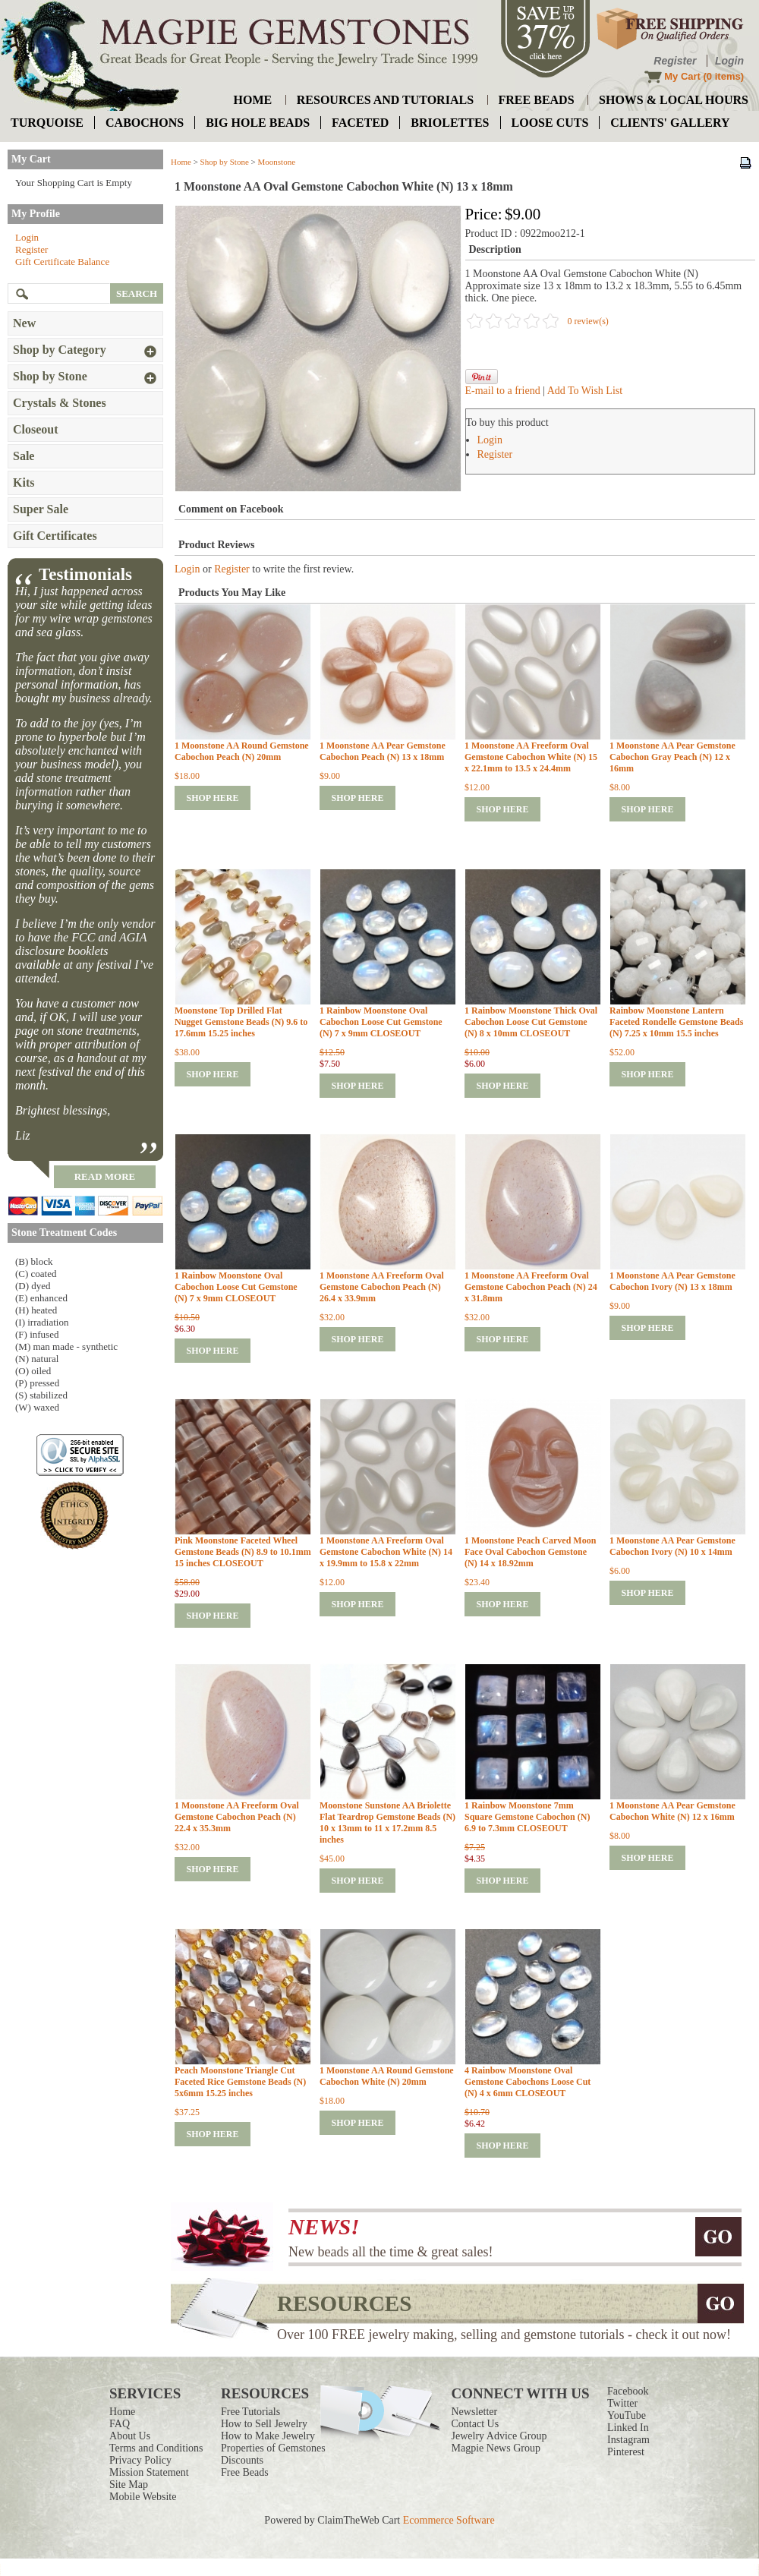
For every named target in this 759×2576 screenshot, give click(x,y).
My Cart (682, 76)
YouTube (626, 2415)
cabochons (145, 122)
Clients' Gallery (669, 122)
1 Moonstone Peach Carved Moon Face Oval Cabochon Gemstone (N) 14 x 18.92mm (530, 1552)
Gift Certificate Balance (62, 261)
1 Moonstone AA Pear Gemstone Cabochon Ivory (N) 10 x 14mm (672, 1546)
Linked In (628, 2427)
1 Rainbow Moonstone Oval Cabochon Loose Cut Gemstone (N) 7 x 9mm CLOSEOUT (381, 1022)
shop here (212, 798)
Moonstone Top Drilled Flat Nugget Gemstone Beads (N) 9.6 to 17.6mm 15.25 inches (241, 1022)
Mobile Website (142, 2496)
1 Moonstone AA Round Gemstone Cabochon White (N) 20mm (387, 2076)
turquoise (47, 122)
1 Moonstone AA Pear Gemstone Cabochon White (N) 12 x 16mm (672, 1811)
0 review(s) (588, 321)
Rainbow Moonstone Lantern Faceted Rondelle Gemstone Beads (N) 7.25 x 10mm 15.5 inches (676, 1022)
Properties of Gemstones (273, 2448)
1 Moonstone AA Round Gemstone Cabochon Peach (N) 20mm (242, 751)
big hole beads (258, 122)
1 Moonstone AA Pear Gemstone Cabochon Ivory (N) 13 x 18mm (672, 1281)
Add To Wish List (584, 390)
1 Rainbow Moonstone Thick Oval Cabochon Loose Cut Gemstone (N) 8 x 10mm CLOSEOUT (531, 1022)
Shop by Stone (224, 161)
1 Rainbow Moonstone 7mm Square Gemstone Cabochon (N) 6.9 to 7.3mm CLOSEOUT (527, 1816)
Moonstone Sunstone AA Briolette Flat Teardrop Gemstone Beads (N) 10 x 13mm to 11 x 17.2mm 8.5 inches (387, 1822)
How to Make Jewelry (268, 2436)
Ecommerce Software (449, 2520)
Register (674, 61)
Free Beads (245, 2472)
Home (181, 161)
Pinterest (625, 2452)
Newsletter (475, 2411)
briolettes (450, 122)
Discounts (242, 2460)
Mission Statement (149, 2472)
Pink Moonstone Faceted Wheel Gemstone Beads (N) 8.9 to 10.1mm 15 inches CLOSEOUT (243, 1552)
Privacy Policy (140, 2460)
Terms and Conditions (156, 2448)
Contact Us (475, 2423)
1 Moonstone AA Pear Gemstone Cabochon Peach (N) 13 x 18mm (383, 751)
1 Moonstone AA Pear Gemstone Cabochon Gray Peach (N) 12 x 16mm (672, 757)
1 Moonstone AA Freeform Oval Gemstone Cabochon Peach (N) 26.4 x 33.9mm (382, 1287)
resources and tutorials (385, 99)
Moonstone (277, 161)
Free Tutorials (250, 2411)
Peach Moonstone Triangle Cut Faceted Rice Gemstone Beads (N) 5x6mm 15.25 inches (240, 2081)
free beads (537, 99)
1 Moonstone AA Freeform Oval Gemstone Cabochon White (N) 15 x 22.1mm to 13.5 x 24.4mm (531, 757)
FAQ (119, 2423)
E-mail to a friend (502, 390)
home (253, 99)
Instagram (628, 2439)
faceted (360, 122)
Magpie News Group (496, 2448)
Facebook (627, 2391)
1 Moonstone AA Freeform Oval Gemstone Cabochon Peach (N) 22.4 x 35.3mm (237, 1816)
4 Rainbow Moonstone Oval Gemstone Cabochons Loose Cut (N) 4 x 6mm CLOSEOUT (528, 2081)
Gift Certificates (55, 535)
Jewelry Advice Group (499, 2436)
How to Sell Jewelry (264, 2423)
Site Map (128, 2484)
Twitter (622, 2403)
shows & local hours (673, 99)
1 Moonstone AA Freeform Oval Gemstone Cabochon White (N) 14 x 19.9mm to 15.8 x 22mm (386, 1552)
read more (105, 1176)
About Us (129, 2436)
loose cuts (550, 122)
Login (729, 61)
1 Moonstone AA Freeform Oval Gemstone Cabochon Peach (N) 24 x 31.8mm (531, 1287)
